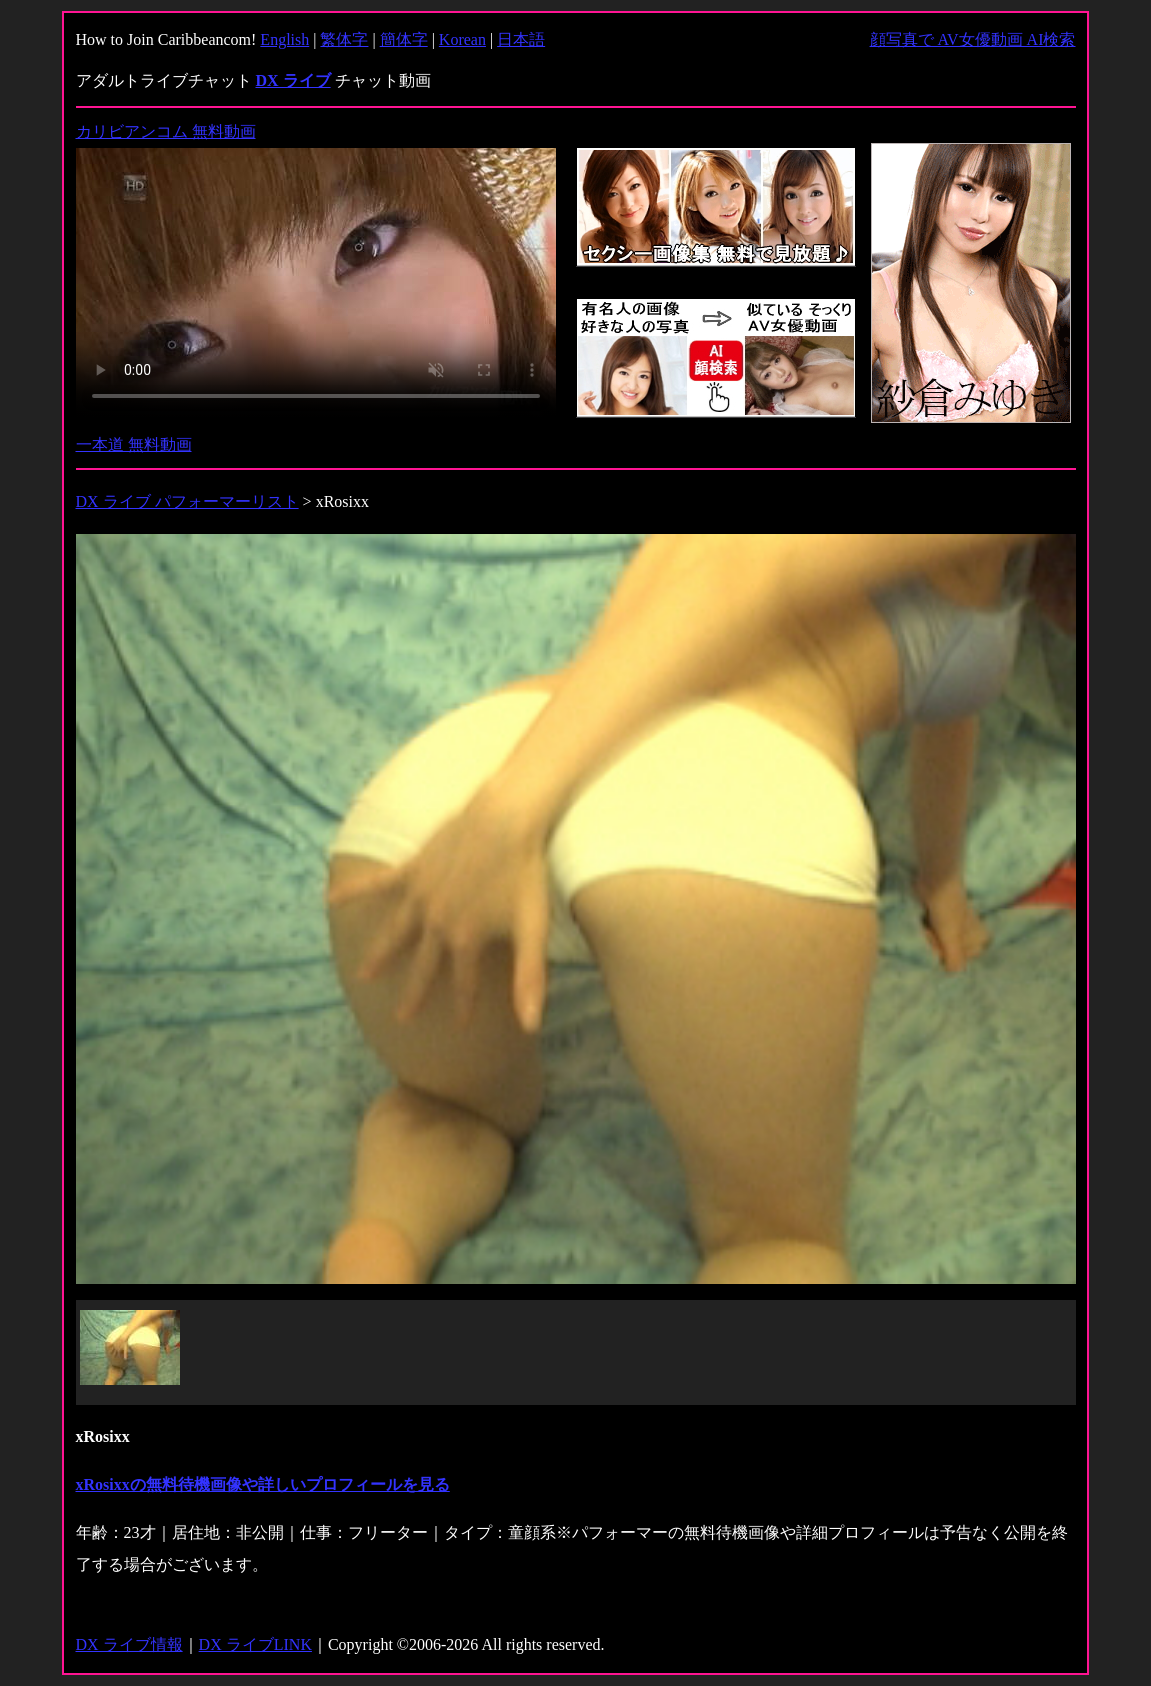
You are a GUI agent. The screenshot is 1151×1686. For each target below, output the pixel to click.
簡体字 (404, 39)
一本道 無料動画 (134, 444)
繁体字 (344, 39)
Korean (462, 39)
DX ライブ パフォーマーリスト (187, 501)
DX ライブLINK (255, 1644)
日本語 (521, 39)
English (284, 39)
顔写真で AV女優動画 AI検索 (973, 39)
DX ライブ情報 (129, 1644)
